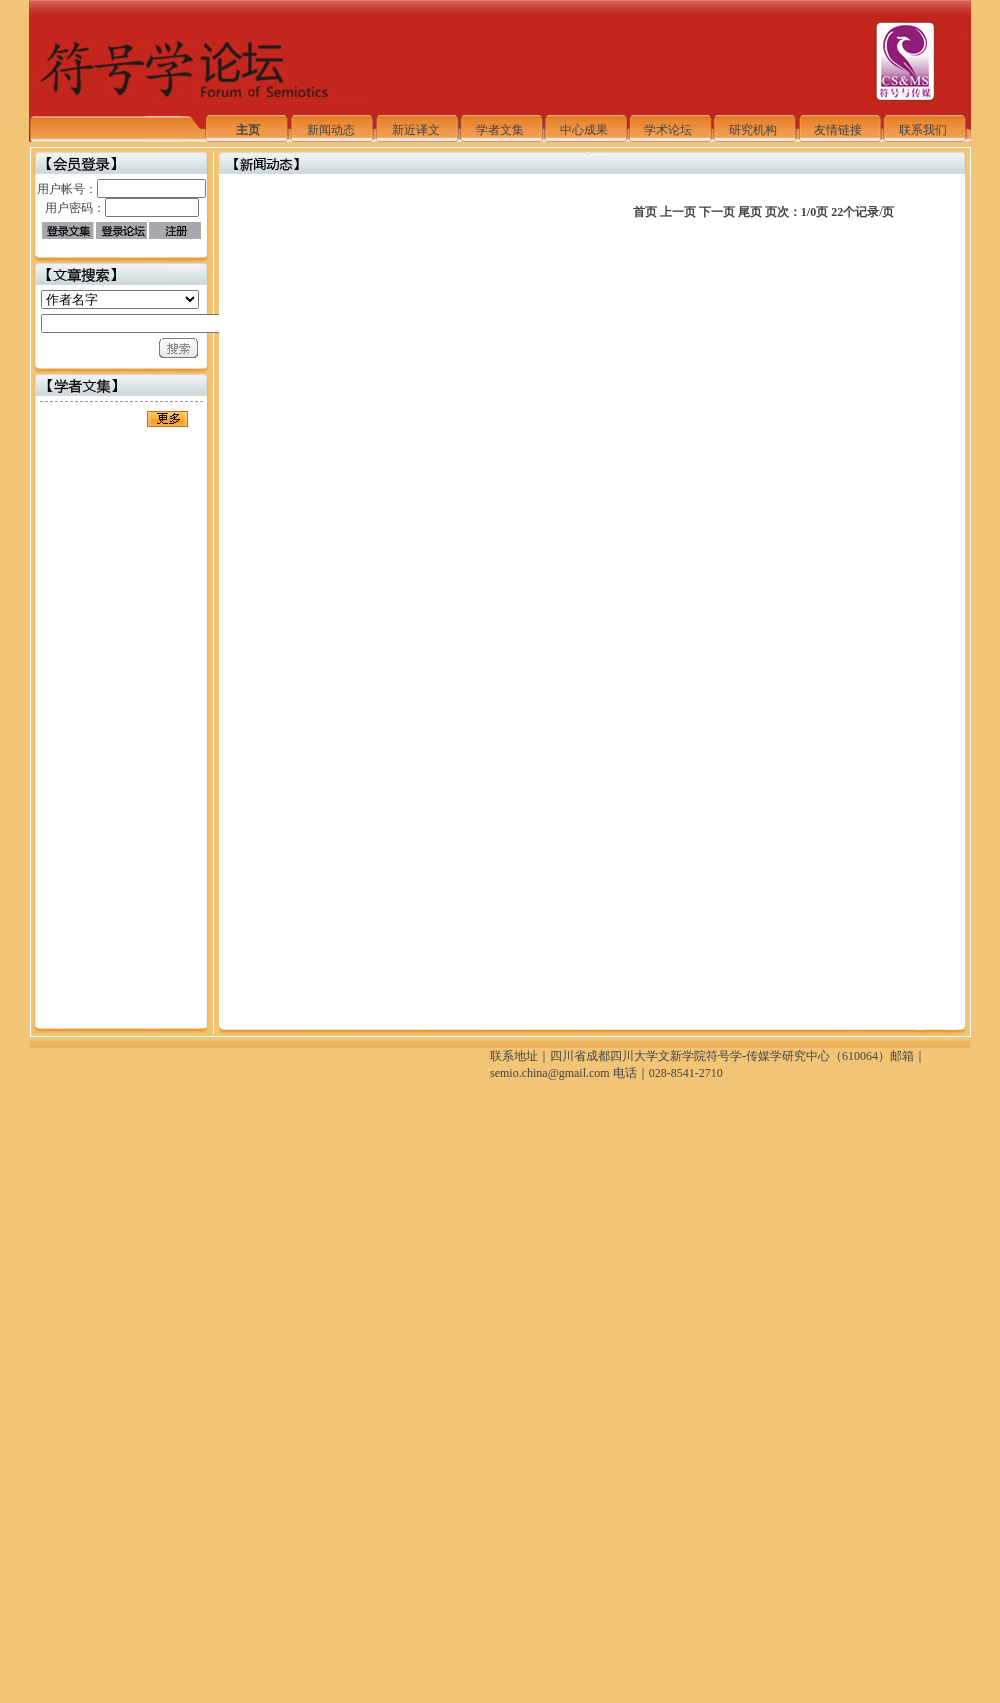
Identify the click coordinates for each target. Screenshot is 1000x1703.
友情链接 (838, 130)
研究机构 (753, 130)
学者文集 (500, 130)
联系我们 (923, 130)
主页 (248, 130)
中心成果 (584, 130)
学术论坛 (668, 130)
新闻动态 (331, 130)
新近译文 (416, 130)
